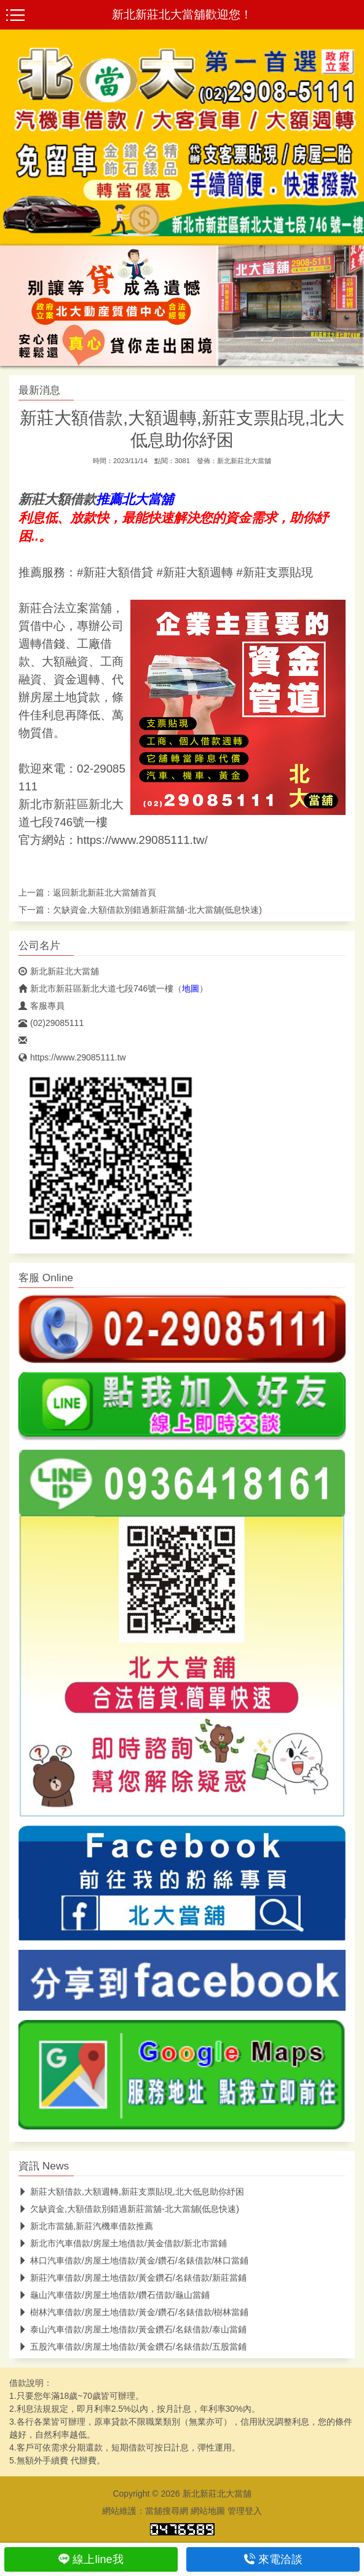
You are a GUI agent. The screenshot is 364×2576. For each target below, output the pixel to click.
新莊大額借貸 (118, 572)
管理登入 (245, 2511)
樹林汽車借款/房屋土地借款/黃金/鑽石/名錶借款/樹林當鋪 (133, 2312)
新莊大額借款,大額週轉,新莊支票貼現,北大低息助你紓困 (131, 2191)
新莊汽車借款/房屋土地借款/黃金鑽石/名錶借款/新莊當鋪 (132, 2278)
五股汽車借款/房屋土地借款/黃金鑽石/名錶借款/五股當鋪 (132, 2346)
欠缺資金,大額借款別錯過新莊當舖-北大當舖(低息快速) (157, 910)
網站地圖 (208, 2511)
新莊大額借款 (57, 499)
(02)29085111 (51, 1023)
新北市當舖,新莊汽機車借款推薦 (85, 2226)
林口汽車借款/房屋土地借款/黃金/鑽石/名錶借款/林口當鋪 (133, 2260)
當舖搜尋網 (166, 2511)
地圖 (190, 988)
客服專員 (41, 1006)
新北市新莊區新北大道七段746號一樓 (95, 988)
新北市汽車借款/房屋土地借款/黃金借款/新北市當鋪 (122, 2243)
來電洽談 (273, 2559)
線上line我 (90, 2559)
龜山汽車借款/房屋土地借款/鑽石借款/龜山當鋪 (114, 2295)
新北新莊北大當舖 (244, 460)
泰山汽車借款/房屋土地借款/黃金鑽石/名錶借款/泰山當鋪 (132, 2329)
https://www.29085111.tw (72, 1057)
